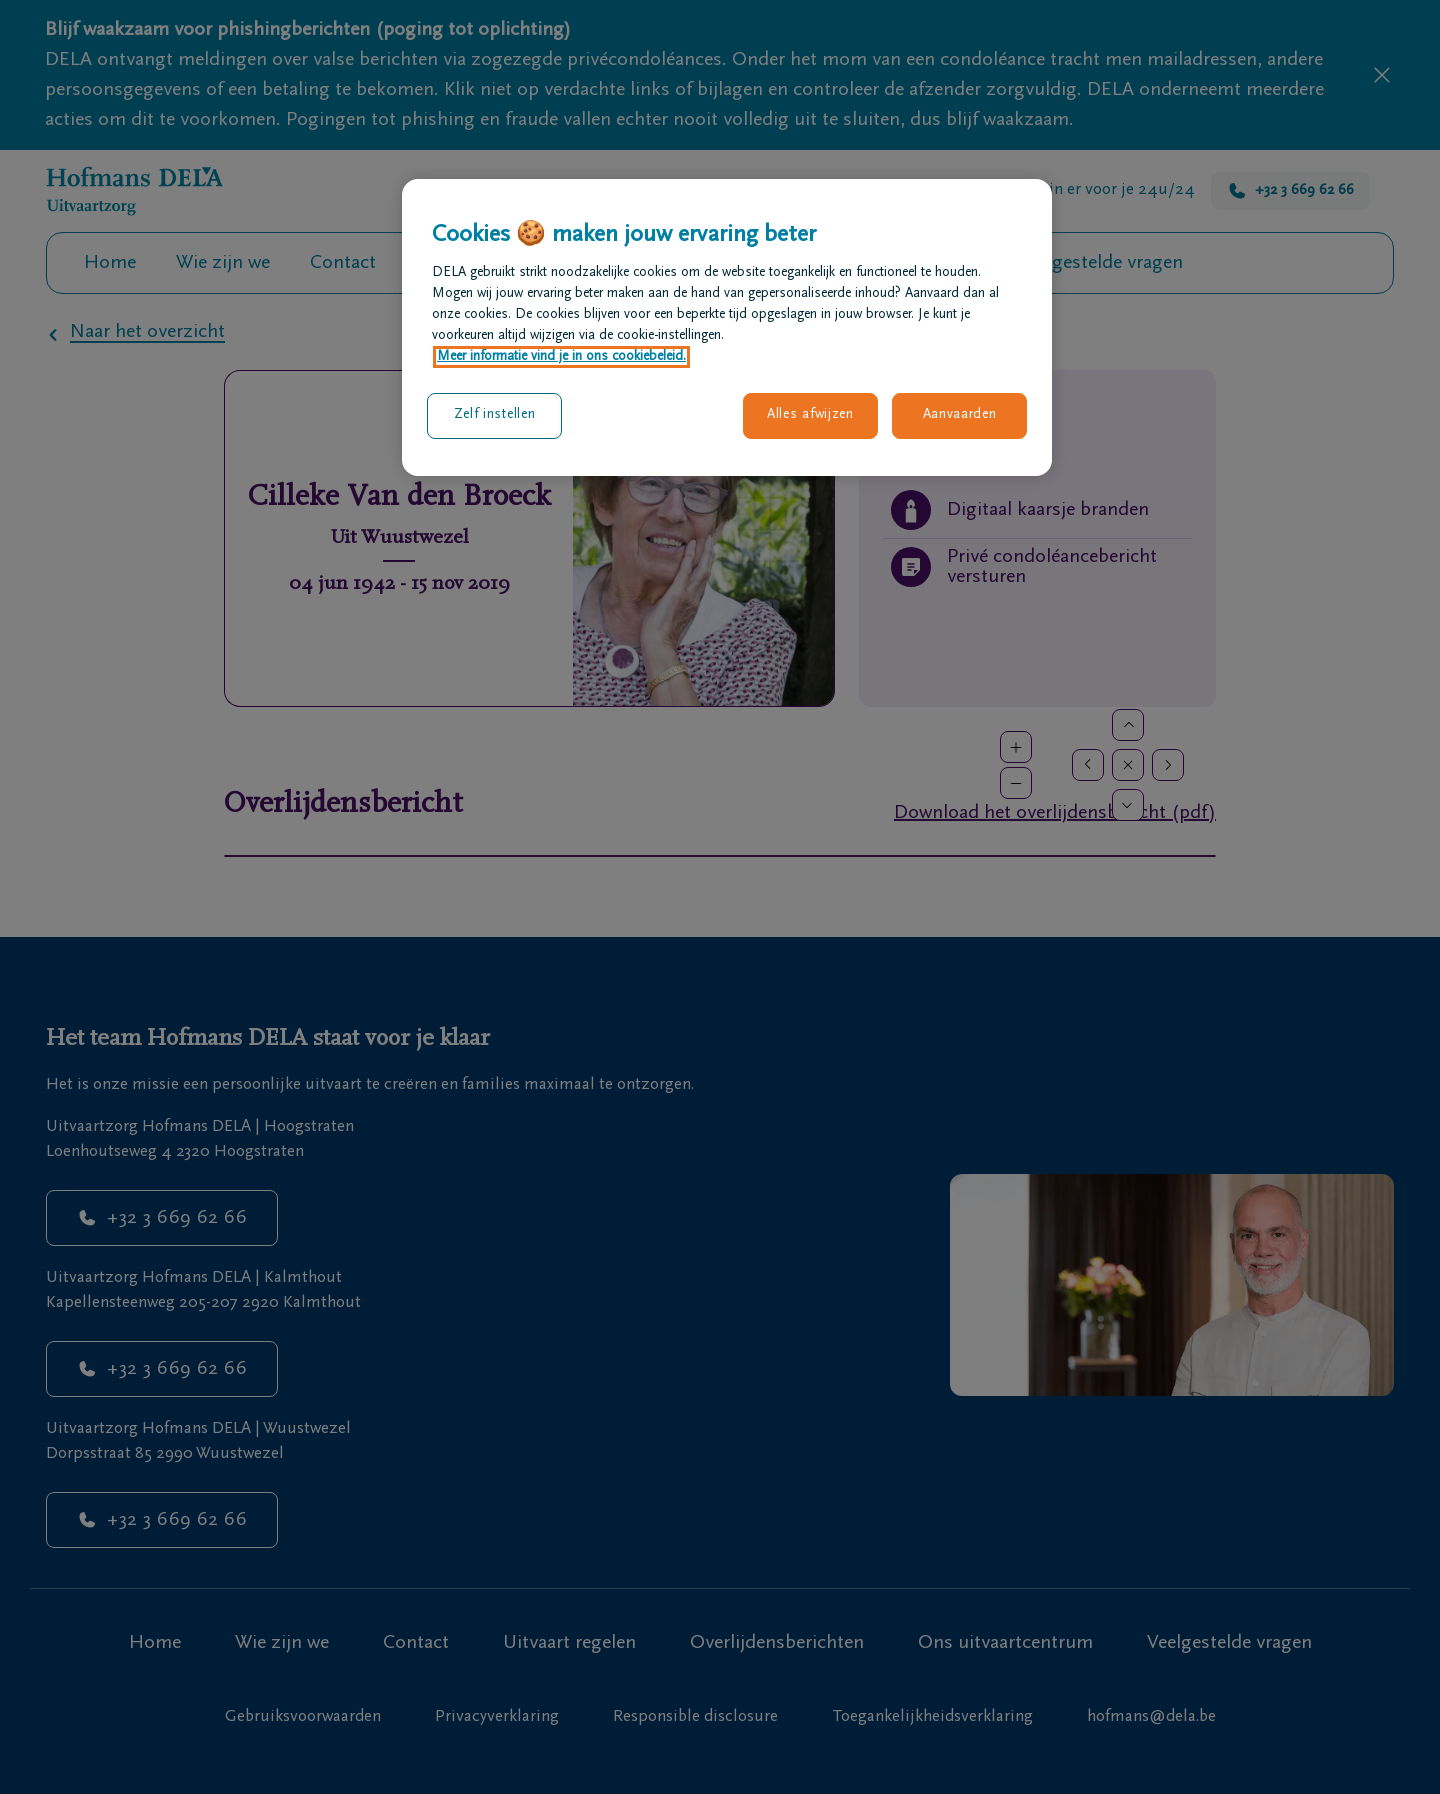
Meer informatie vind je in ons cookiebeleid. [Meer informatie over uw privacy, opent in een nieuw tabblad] (561, 357)
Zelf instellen (495, 415)
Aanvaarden (960, 415)
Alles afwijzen (810, 415)
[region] (727, 327)
